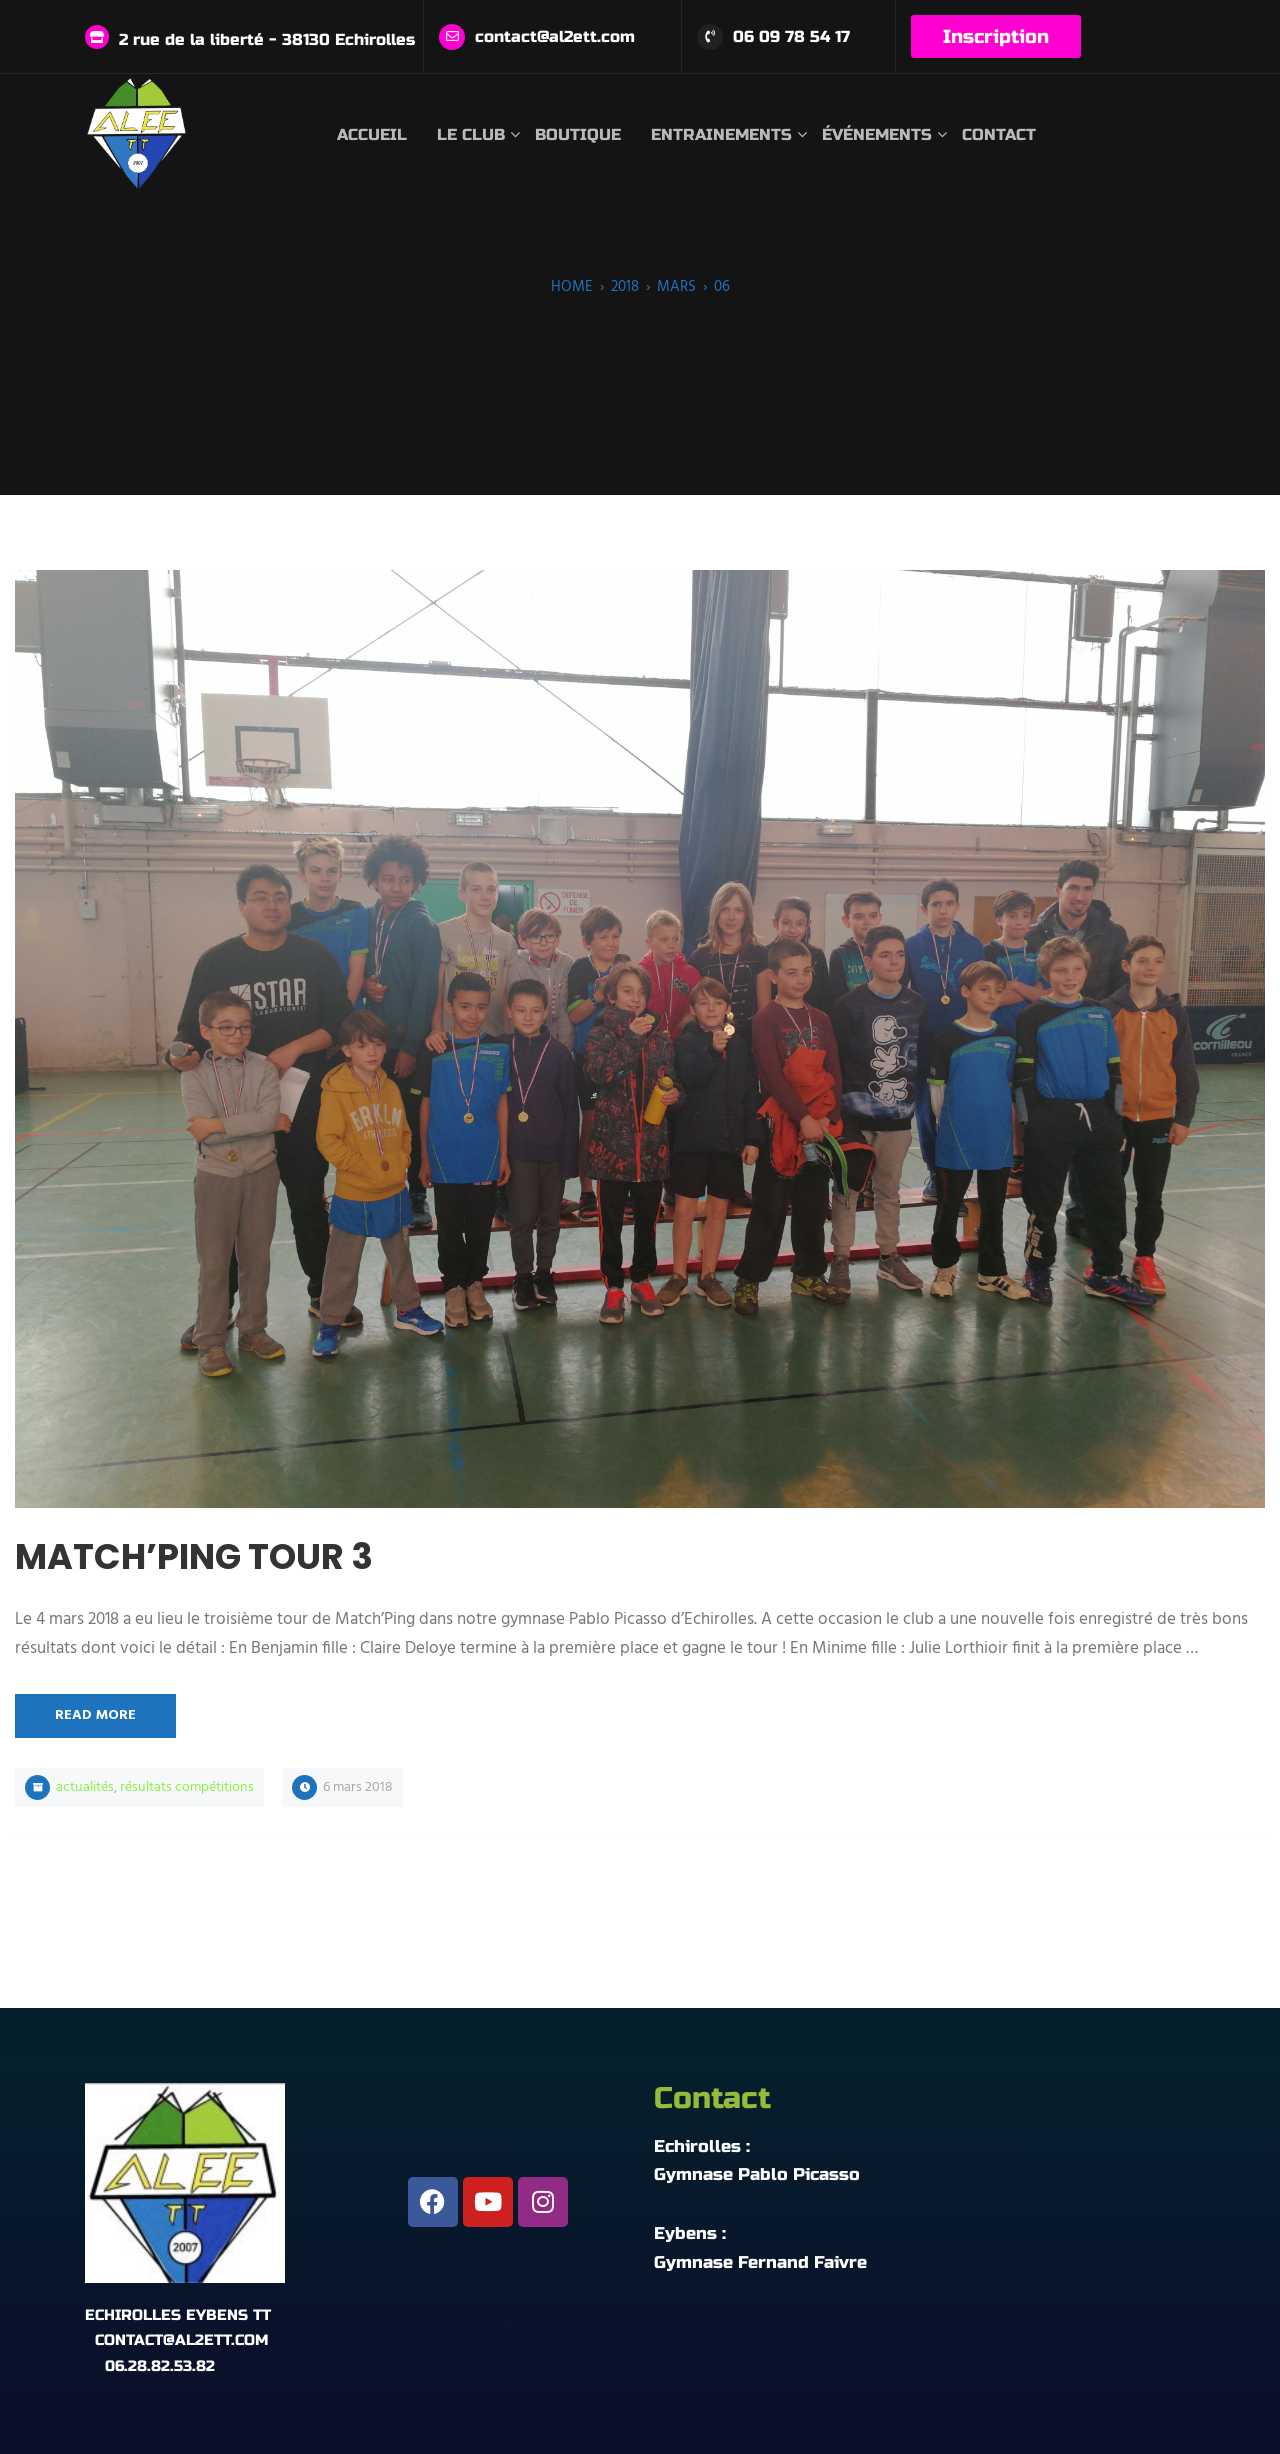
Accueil (372, 134)
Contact (999, 134)
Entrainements (721, 134)
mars (676, 287)
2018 (625, 287)
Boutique (578, 134)
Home (572, 287)
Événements (877, 134)
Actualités (85, 1787)
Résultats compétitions (187, 1787)
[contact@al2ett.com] (452, 37)
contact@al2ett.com (555, 36)
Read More (95, 1715)
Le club (471, 134)
